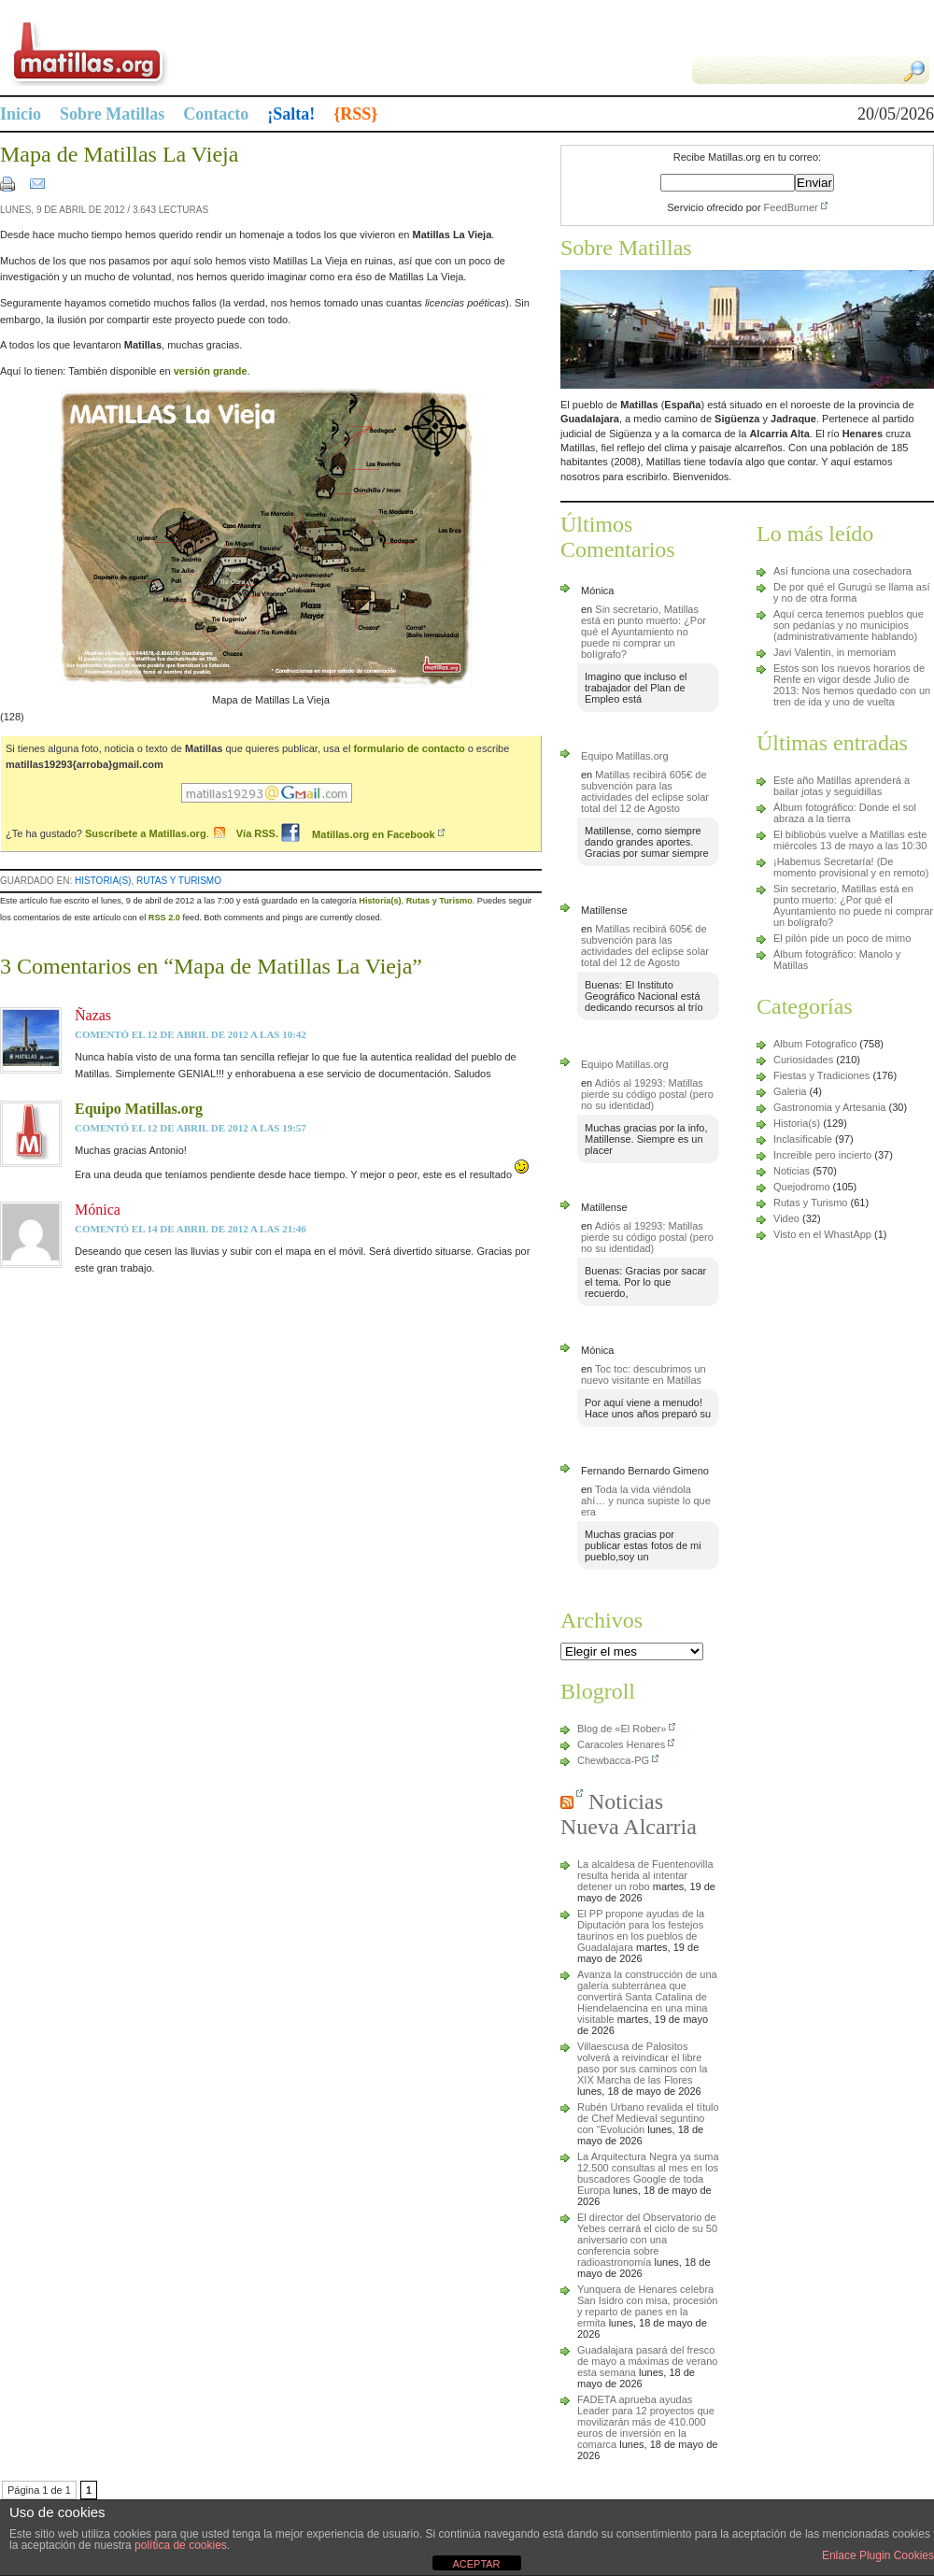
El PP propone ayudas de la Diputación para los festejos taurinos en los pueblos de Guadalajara (640, 1930)
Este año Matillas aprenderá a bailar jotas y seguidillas (841, 786)
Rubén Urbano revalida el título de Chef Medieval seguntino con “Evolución (648, 2118)
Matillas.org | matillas (233, 52)
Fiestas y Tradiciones (821, 1075)
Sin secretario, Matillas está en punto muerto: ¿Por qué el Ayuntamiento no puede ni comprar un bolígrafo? (643, 632)
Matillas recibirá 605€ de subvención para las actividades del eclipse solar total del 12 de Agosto (645, 791)
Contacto (215, 114)
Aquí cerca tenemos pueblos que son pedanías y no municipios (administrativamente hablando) (848, 625)
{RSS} (355, 114)
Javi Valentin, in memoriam (834, 652)
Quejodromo (801, 1186)
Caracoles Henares (621, 1744)
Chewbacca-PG (613, 1760)
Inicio (20, 114)
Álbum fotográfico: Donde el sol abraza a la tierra (844, 813)
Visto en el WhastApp (822, 1234)
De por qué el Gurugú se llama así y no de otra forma (851, 592)
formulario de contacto (408, 748)
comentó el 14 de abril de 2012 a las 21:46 (190, 1228)
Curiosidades (803, 1059)
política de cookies (180, 2545)
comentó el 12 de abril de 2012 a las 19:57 (190, 1127)
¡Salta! (291, 114)
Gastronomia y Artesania (829, 1107)
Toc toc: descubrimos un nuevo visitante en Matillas (643, 1374)
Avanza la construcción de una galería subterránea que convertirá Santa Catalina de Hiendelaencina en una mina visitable (647, 1997)
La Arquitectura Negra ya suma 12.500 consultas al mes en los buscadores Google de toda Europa (648, 2173)
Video (786, 1218)
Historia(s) (103, 880)
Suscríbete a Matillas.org (145, 834)
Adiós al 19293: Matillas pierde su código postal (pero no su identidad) (647, 1094)
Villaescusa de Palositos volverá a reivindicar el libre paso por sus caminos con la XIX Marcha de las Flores (642, 2063)
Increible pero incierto (822, 1154)
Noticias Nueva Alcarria (628, 1814)
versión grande (211, 371)
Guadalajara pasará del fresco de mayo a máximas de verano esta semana (647, 2361)
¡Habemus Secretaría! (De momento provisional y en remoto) (850, 867)
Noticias (791, 1170)
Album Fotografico (814, 1043)
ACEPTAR (476, 2563)
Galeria (789, 1091)
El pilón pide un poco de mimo (842, 938)
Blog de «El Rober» (621, 1728)
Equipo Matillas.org (139, 1109)
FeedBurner (791, 207)
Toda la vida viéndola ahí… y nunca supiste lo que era (646, 1500)
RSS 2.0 (164, 917)
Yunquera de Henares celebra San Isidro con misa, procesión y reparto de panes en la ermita (647, 2306)
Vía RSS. (258, 834)
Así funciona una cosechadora (842, 570)
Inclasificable (802, 1139)
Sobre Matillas (112, 114)
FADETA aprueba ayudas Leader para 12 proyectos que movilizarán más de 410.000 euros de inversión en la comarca (646, 2422)
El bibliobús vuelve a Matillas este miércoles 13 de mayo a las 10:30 (850, 840)
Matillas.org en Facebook (357, 834)
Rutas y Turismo (178, 880)
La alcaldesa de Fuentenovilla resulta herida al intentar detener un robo (645, 1875)
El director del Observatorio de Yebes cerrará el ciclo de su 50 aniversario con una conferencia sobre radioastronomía (647, 2240)
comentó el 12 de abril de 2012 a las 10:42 (190, 1034)
